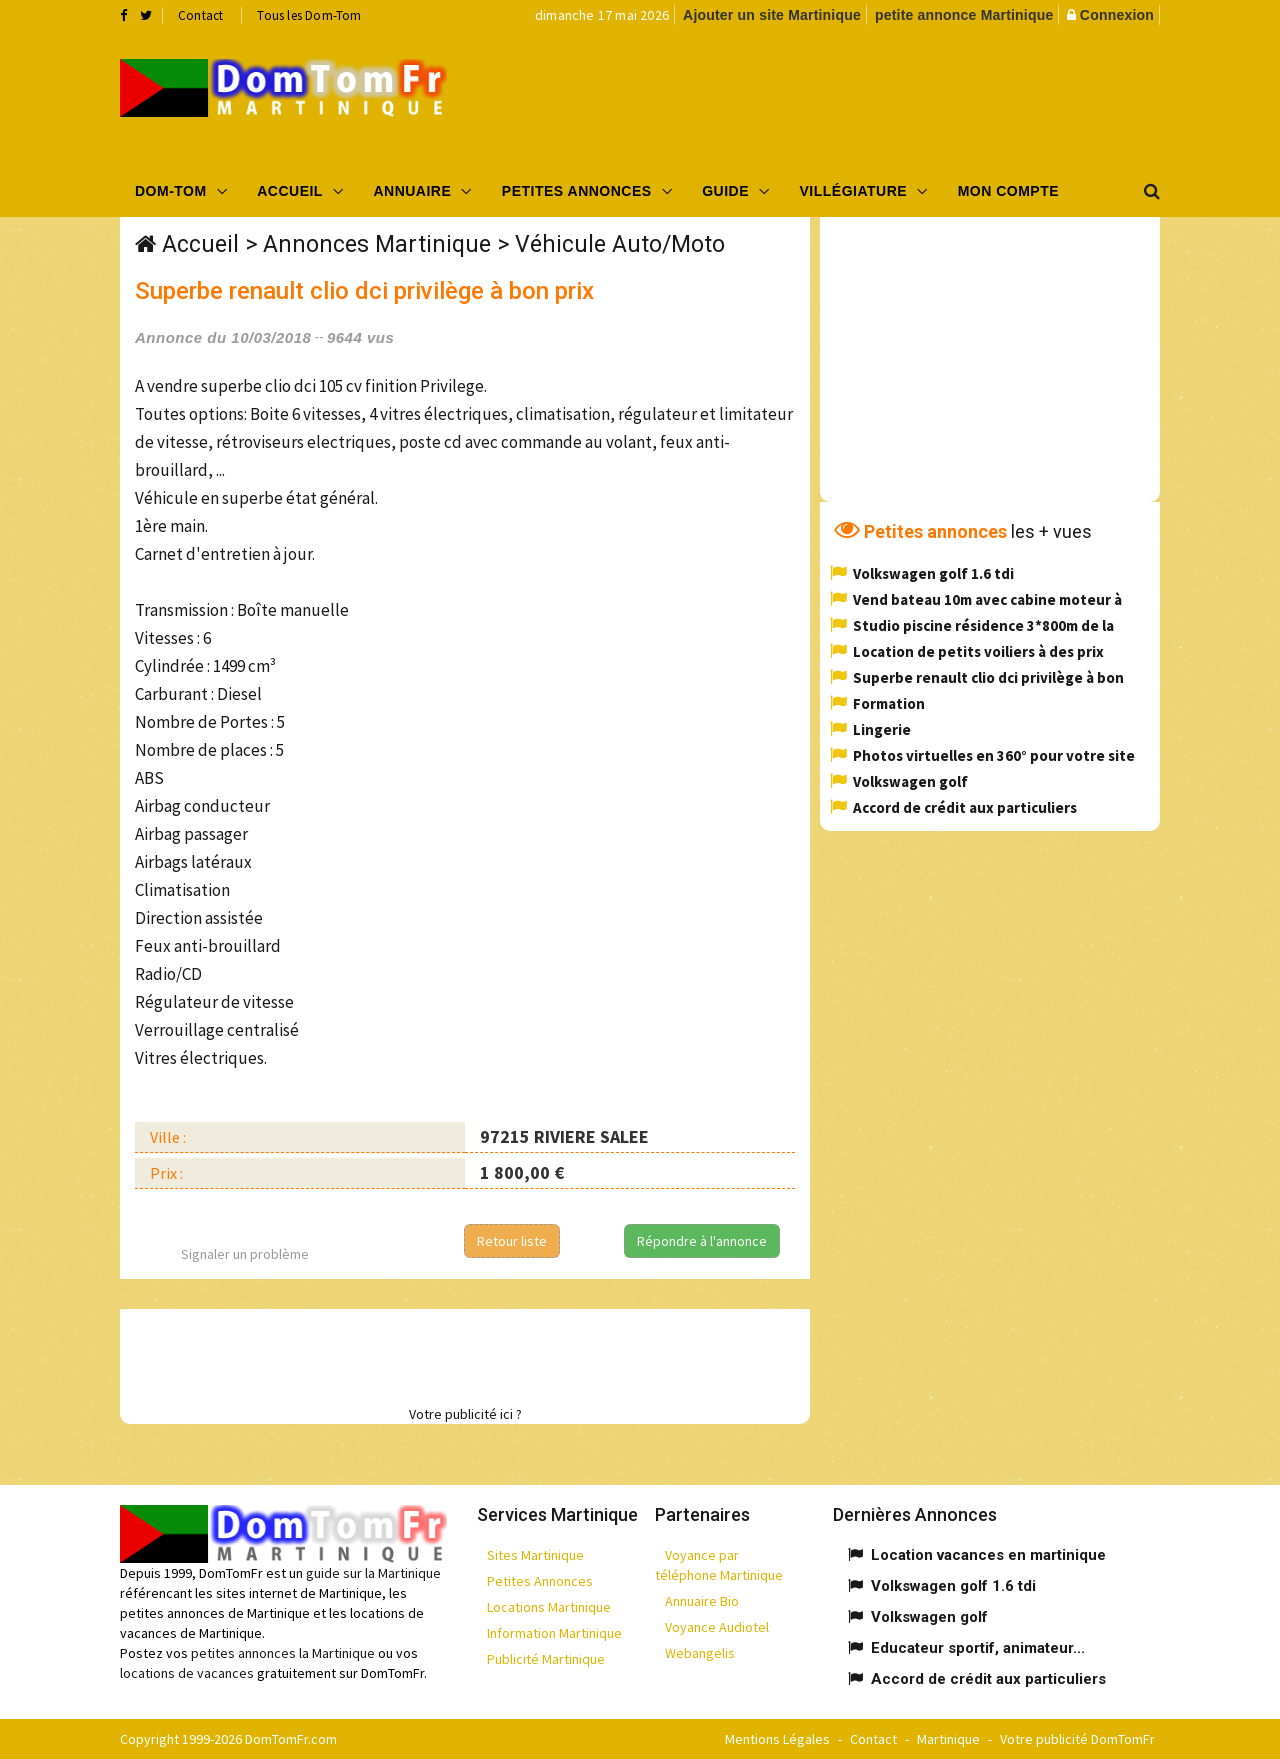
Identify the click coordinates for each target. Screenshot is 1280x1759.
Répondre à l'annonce (702, 1241)
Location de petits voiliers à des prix (978, 651)
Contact (200, 15)
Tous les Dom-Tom (309, 15)
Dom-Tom (171, 191)
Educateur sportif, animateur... (978, 1648)
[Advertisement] (841, 96)
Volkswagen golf (910, 781)
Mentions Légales (777, 1739)
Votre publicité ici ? (465, 1414)
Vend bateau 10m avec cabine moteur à (987, 599)
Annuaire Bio (702, 1601)
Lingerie (882, 729)
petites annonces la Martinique (283, 1653)
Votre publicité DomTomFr (1077, 1739)
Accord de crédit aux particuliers (965, 807)
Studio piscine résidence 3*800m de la (983, 625)
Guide (725, 191)
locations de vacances (187, 1673)
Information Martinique (554, 1633)
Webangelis (700, 1653)
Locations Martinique (549, 1607)
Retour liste (512, 1241)
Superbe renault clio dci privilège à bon (988, 677)
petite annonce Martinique (964, 15)
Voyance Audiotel (717, 1627)
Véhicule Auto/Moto (620, 244)
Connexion (1117, 15)
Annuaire (412, 191)
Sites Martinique (535, 1555)
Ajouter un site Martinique (772, 15)
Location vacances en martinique (988, 1555)
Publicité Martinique (546, 1659)
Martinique (948, 1739)
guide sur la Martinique (373, 1573)
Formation (889, 703)
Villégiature (854, 191)
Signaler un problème (245, 1254)
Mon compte (1008, 191)
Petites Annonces (577, 191)
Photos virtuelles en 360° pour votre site (994, 755)
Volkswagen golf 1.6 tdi (933, 573)
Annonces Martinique (377, 244)
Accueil (290, 191)
